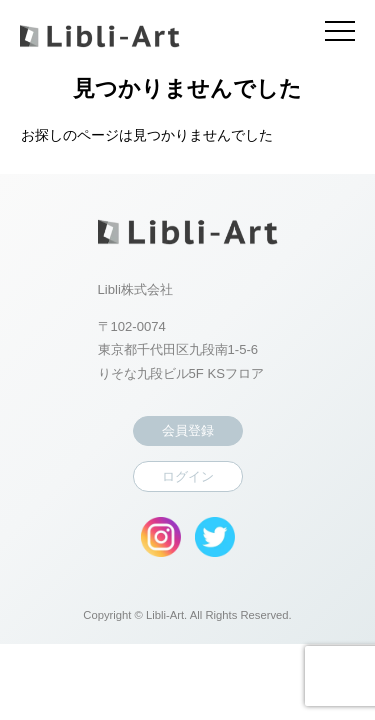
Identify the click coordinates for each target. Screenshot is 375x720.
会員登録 (188, 430)
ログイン (188, 476)
